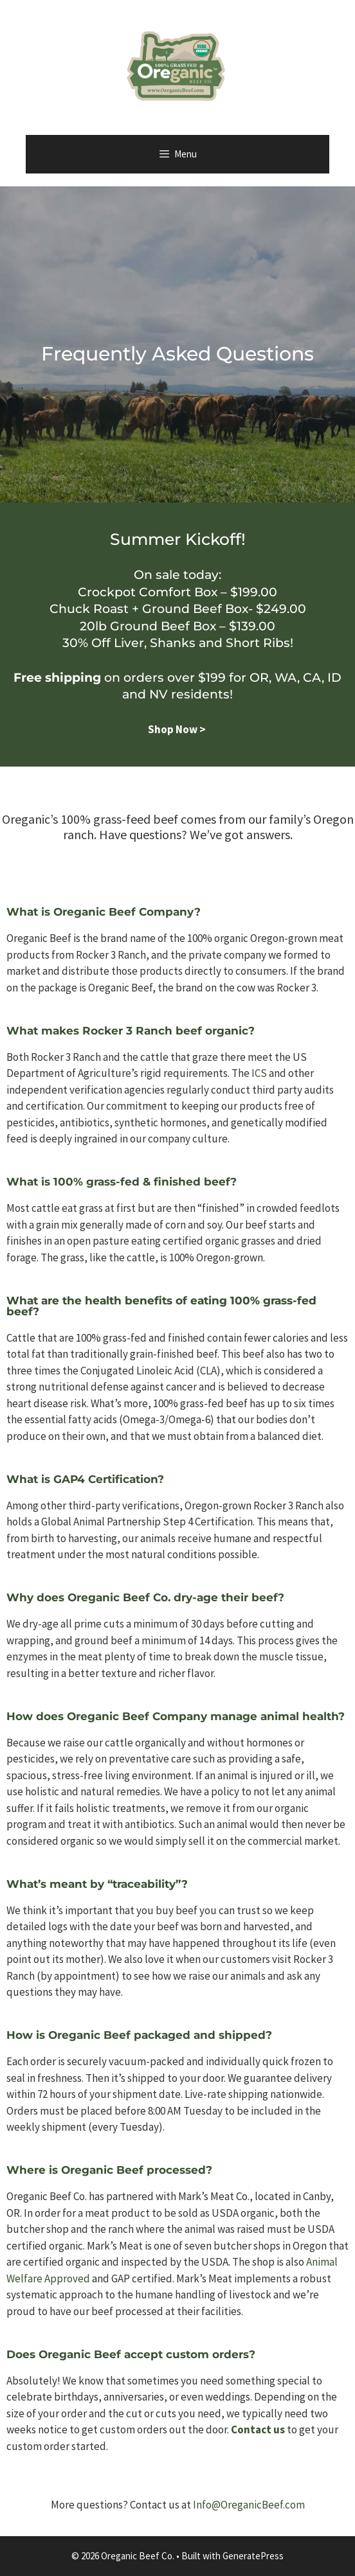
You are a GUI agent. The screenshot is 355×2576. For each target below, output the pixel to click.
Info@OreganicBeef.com (249, 2505)
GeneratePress (253, 2556)
